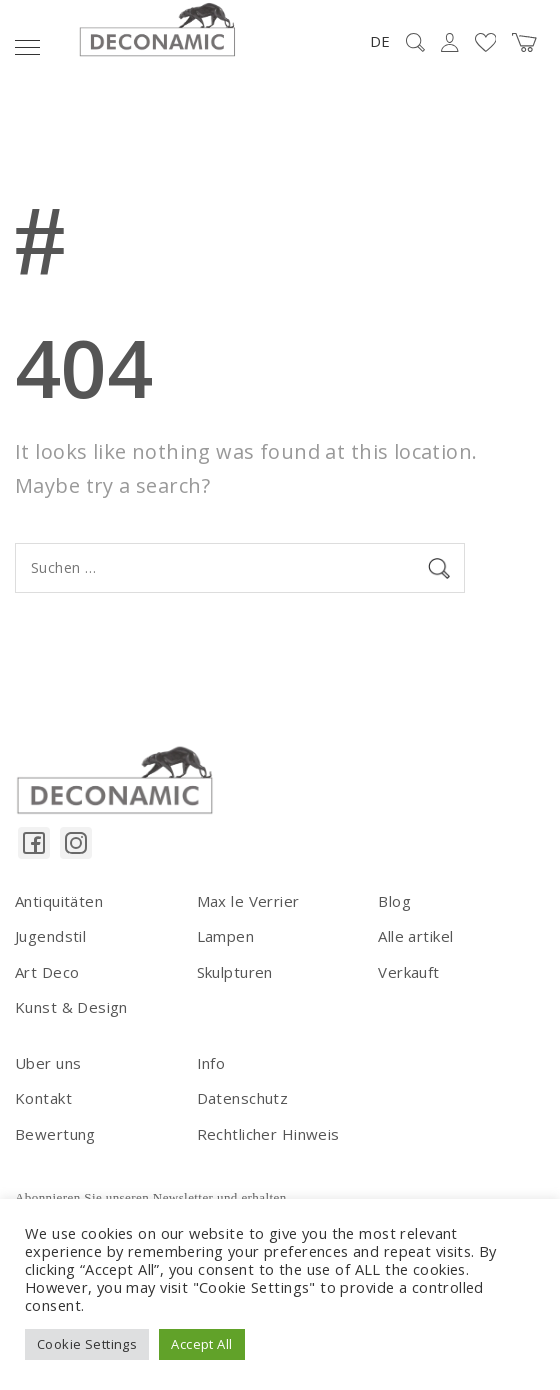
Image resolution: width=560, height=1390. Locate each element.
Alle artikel (415, 936)
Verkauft (408, 972)
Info (211, 1063)
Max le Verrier (248, 901)
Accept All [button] (201, 1344)
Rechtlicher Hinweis (268, 1134)
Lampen (226, 936)
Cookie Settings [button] (87, 1344)
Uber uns (48, 1063)
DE (380, 41)
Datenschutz (243, 1098)
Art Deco (47, 972)
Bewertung (55, 1134)
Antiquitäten (59, 901)
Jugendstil (50, 936)
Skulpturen (235, 972)
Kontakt (43, 1098)
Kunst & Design (71, 1007)
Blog (394, 901)
